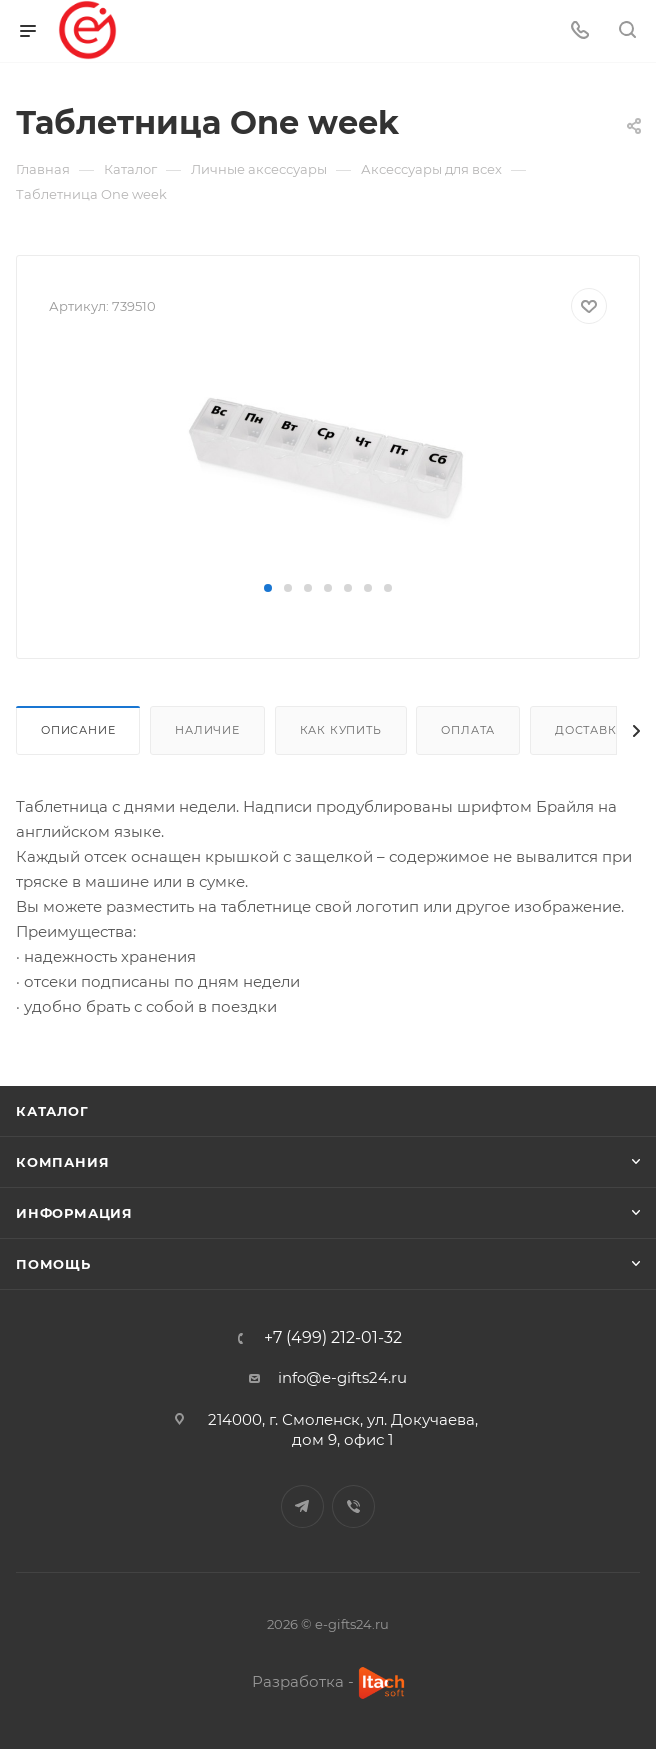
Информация (74, 1213)
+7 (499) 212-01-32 (333, 1338)
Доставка (590, 730)
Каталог (52, 1111)
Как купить (341, 730)
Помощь (53, 1264)
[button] (268, 588)
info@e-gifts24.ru (342, 1377)
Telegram (302, 1506)
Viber (353, 1506)
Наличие (207, 730)
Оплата (468, 730)
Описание (78, 730)
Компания (62, 1162)
